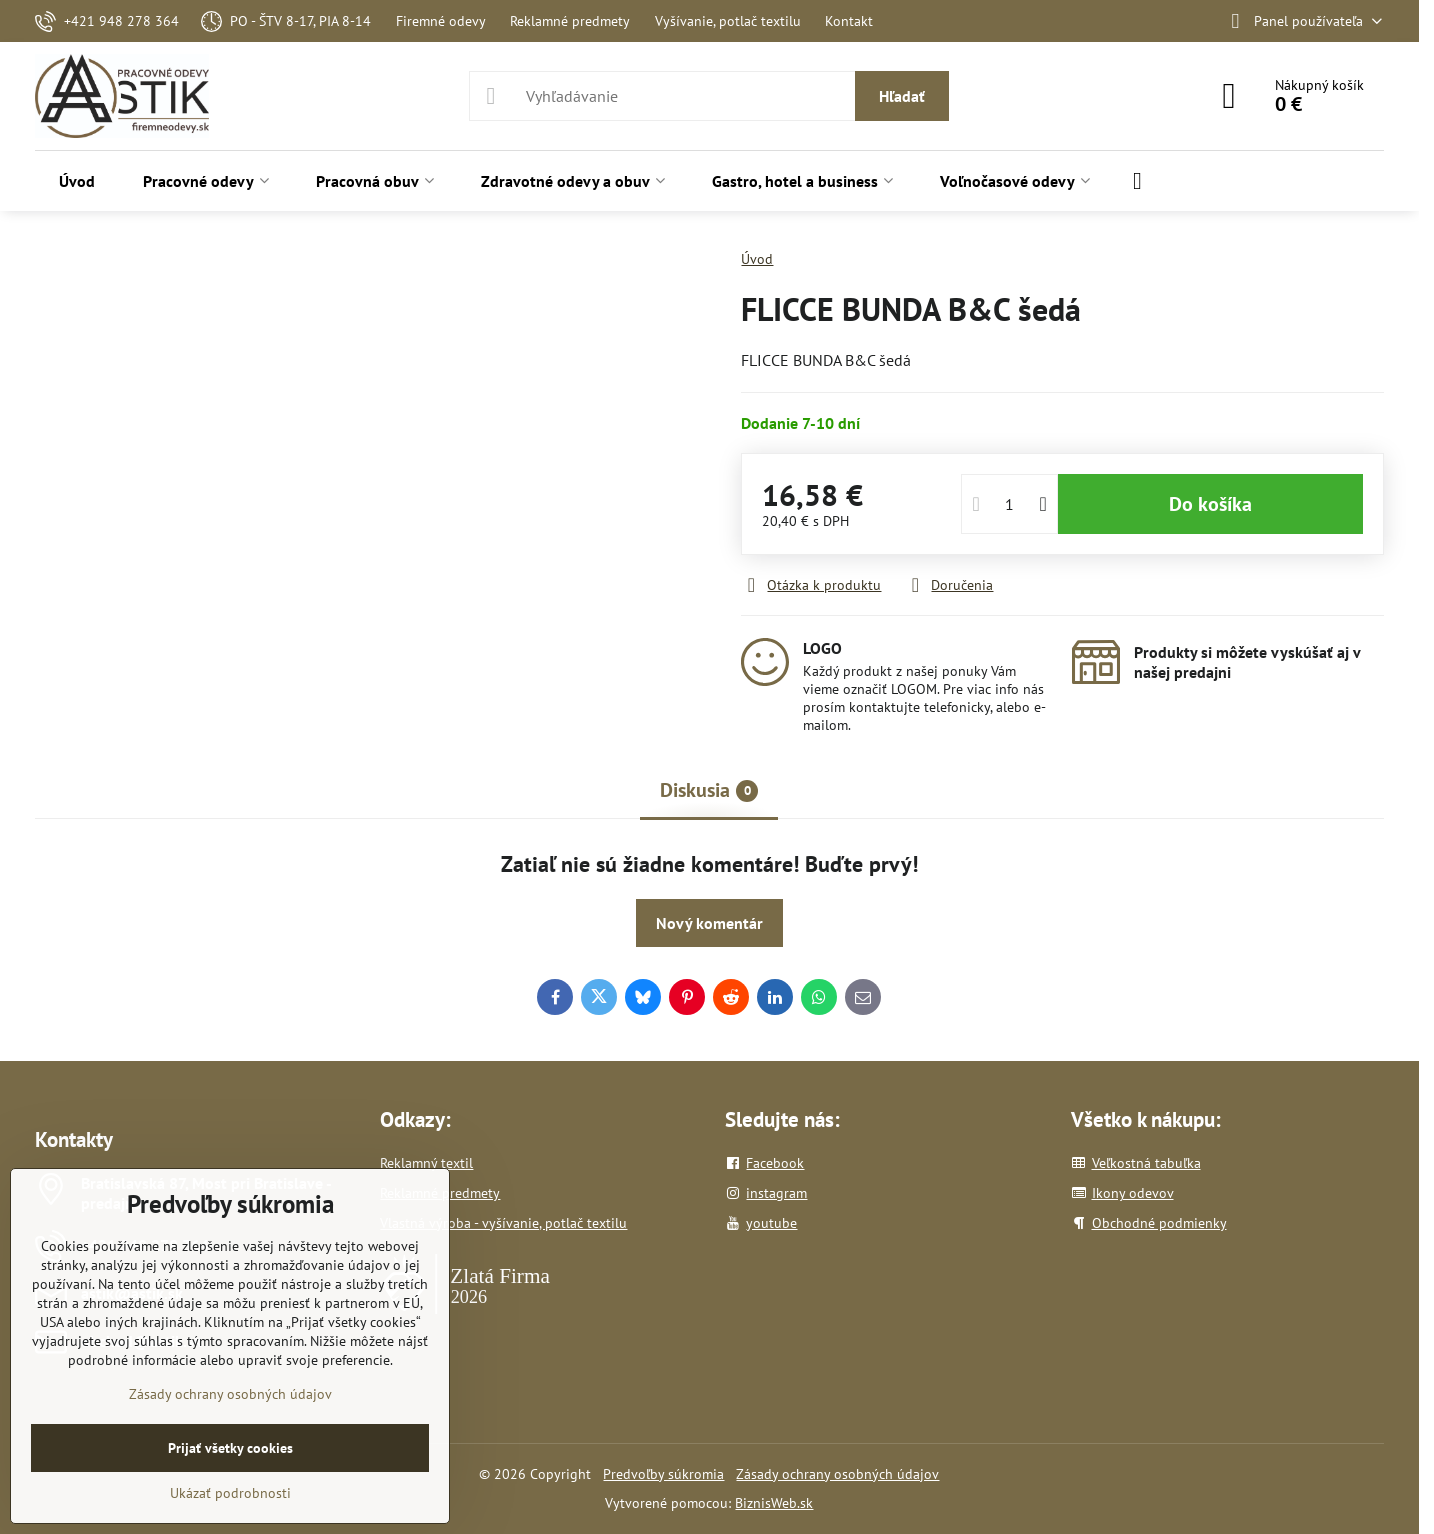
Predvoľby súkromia (663, 1474)
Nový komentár (709, 923)
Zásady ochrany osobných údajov (837, 1474)
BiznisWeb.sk (774, 1503)
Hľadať (902, 96)
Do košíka (1210, 504)
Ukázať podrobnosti (230, 1493)
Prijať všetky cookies (230, 1448)
